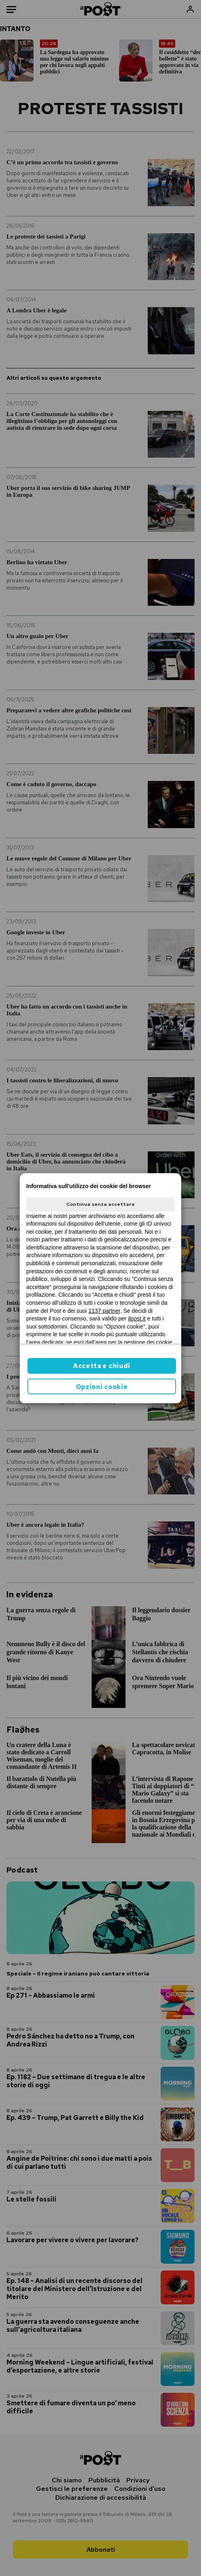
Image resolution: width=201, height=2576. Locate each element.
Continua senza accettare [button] (100, 1204)
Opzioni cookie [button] (102, 1387)
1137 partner (104, 1311)
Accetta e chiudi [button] (101, 1366)
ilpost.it (137, 1318)
